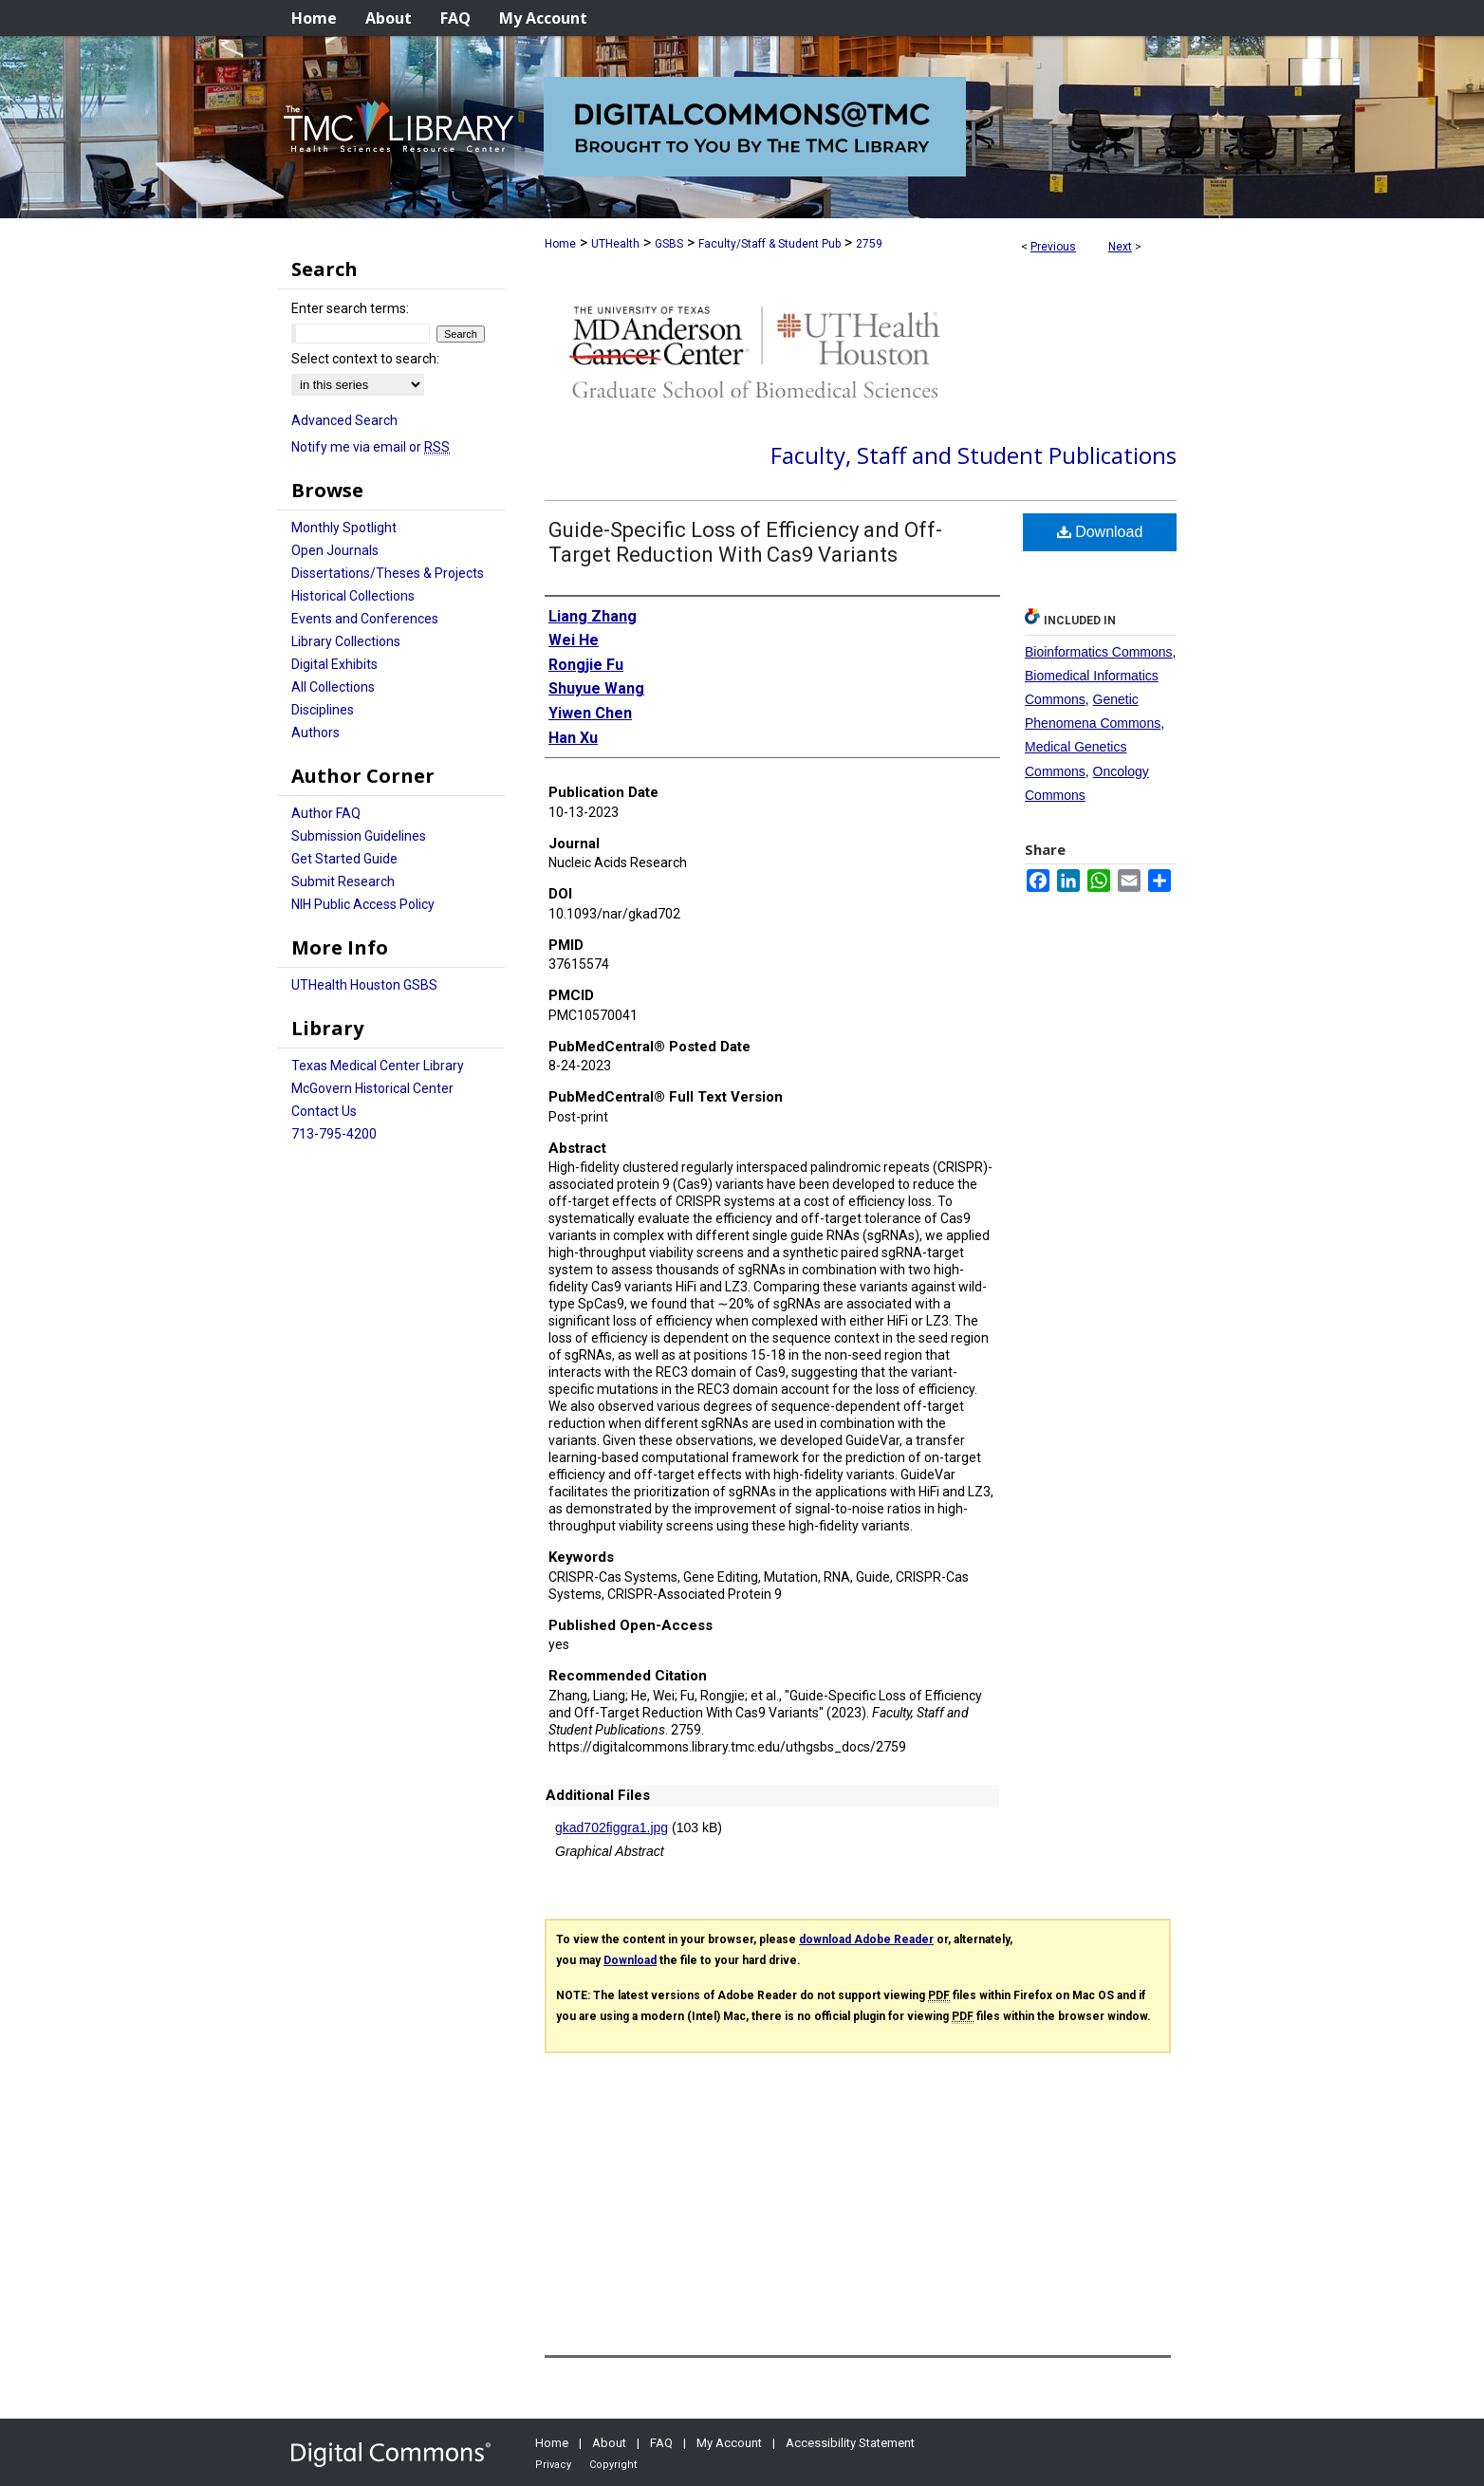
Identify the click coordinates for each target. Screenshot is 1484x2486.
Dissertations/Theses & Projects (387, 573)
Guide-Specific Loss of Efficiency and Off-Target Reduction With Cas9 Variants (745, 542)
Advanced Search (344, 420)
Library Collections (345, 641)
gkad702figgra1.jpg (611, 1827)
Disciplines (322, 709)
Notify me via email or (370, 447)
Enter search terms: (350, 308)
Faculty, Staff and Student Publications (973, 455)
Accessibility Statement (850, 2443)
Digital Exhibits (334, 664)
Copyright (613, 2464)
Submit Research (343, 881)
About (609, 2443)
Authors (315, 732)
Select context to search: (365, 358)
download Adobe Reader (866, 1939)
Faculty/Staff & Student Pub (769, 243)
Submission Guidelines (358, 836)
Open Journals (335, 550)
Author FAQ (326, 813)
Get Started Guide (344, 858)
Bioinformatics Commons (1099, 651)
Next (1120, 246)
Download (1100, 532)
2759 (869, 243)
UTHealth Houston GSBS (364, 985)
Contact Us (324, 1111)
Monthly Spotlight (344, 527)
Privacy (553, 2464)
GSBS (669, 243)
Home (560, 243)
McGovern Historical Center (372, 1088)
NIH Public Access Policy (363, 904)
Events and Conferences (364, 618)
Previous (1053, 246)
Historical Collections (353, 595)
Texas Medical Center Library (377, 1065)
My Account (729, 2443)
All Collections (333, 687)
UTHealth (615, 243)
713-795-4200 (334, 1133)
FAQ (661, 2443)
